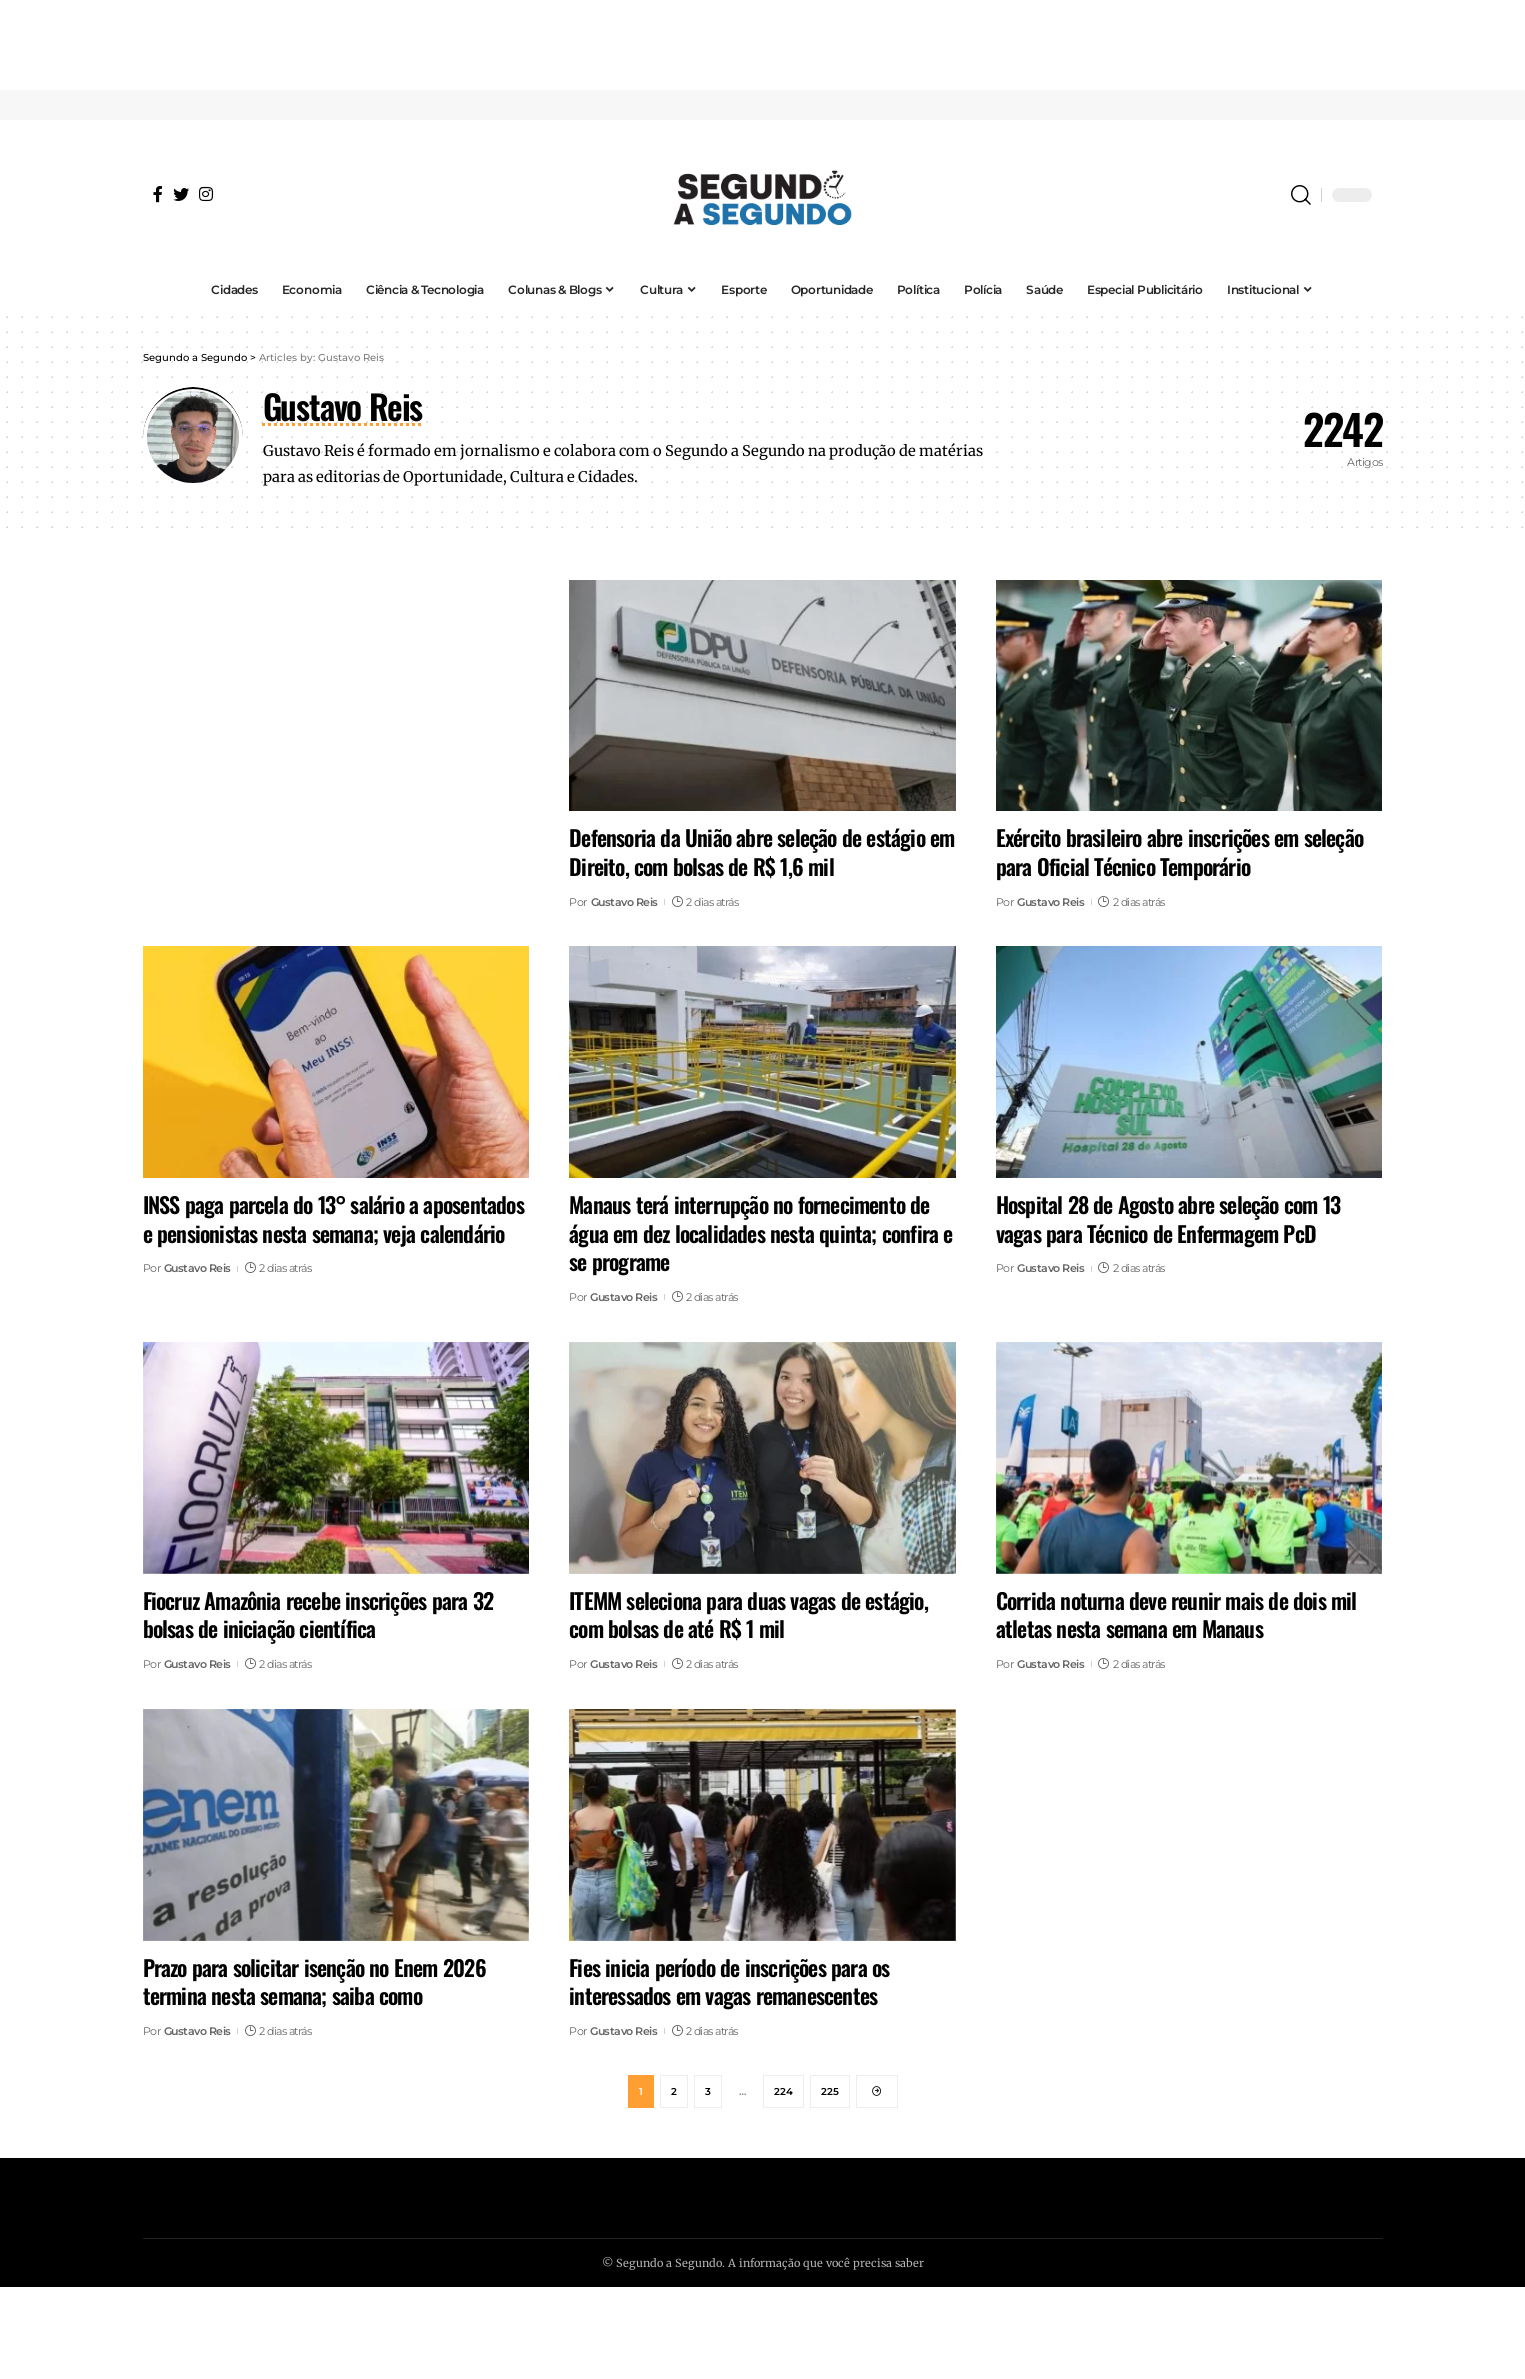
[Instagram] (206, 194)
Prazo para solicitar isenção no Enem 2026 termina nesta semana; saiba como (314, 1981)
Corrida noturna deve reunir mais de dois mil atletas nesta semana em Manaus (1176, 1614)
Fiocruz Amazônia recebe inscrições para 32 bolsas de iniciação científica (318, 1614)
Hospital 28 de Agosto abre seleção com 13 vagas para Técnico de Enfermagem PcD (1168, 1218)
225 (830, 2092)
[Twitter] (181, 194)
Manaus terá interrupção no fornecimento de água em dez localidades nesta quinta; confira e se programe (760, 1232)
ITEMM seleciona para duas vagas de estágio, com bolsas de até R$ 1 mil (748, 1614)
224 (783, 2092)
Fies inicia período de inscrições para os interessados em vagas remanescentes (729, 1981)
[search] (1301, 195)
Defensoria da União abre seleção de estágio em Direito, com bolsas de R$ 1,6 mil (761, 851)
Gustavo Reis (624, 902)
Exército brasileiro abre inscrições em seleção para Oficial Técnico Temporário (1179, 851)
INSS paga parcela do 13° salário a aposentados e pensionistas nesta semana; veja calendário (333, 1218)
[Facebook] (158, 194)
